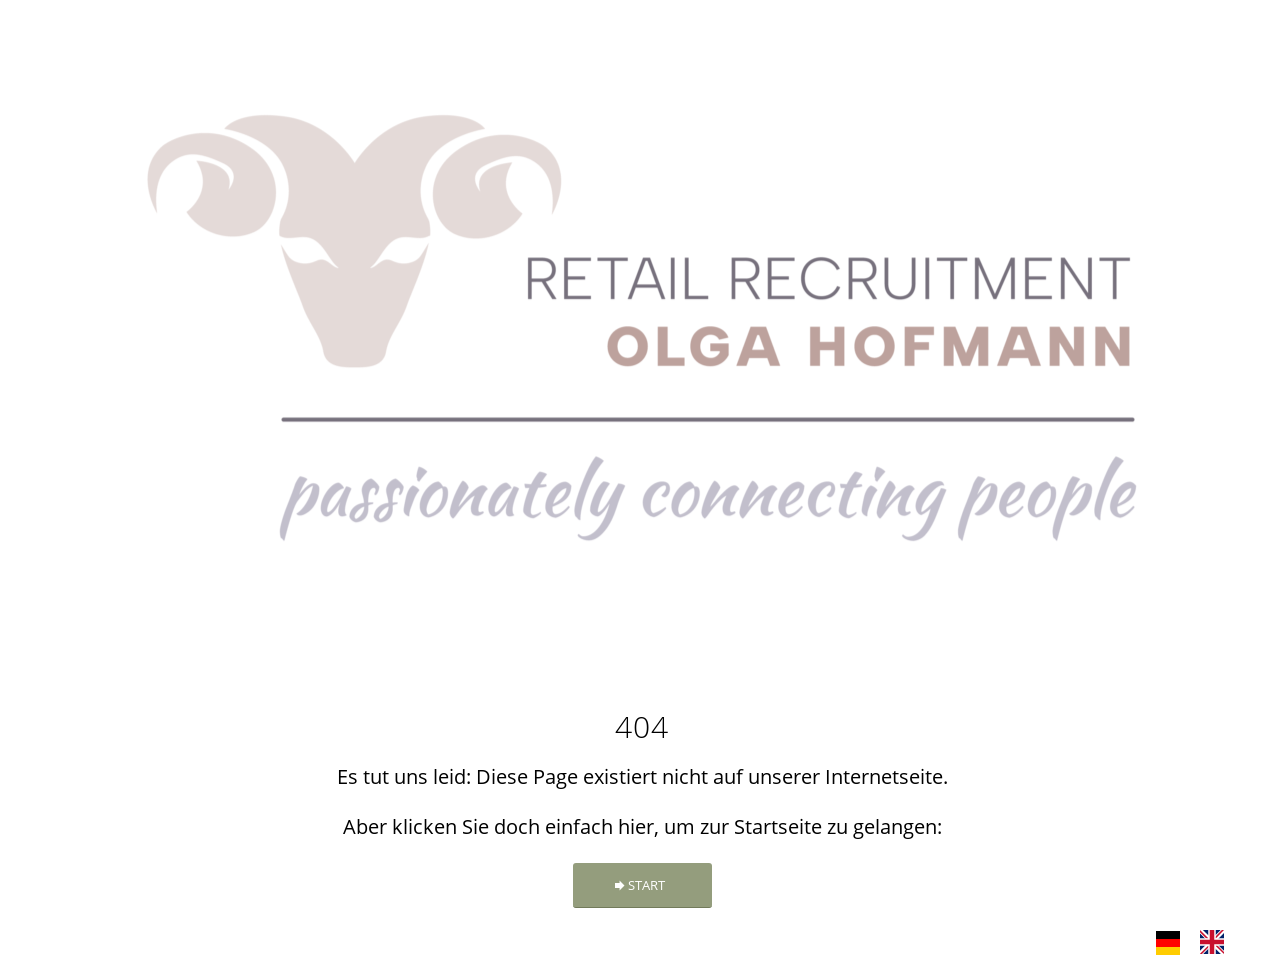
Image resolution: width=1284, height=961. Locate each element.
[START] (642, 885)
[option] (1217, 942)
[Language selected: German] (1200, 941)
